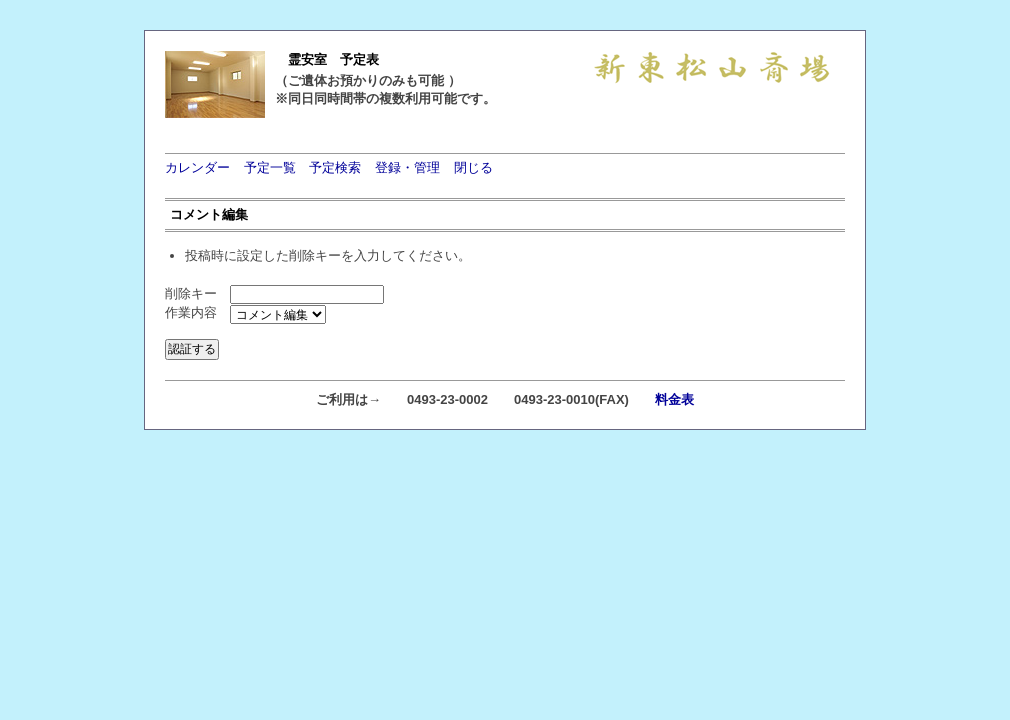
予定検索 (335, 167)
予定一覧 (270, 167)
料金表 (674, 399)
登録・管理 (407, 167)
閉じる (473, 167)
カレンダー (197, 167)
